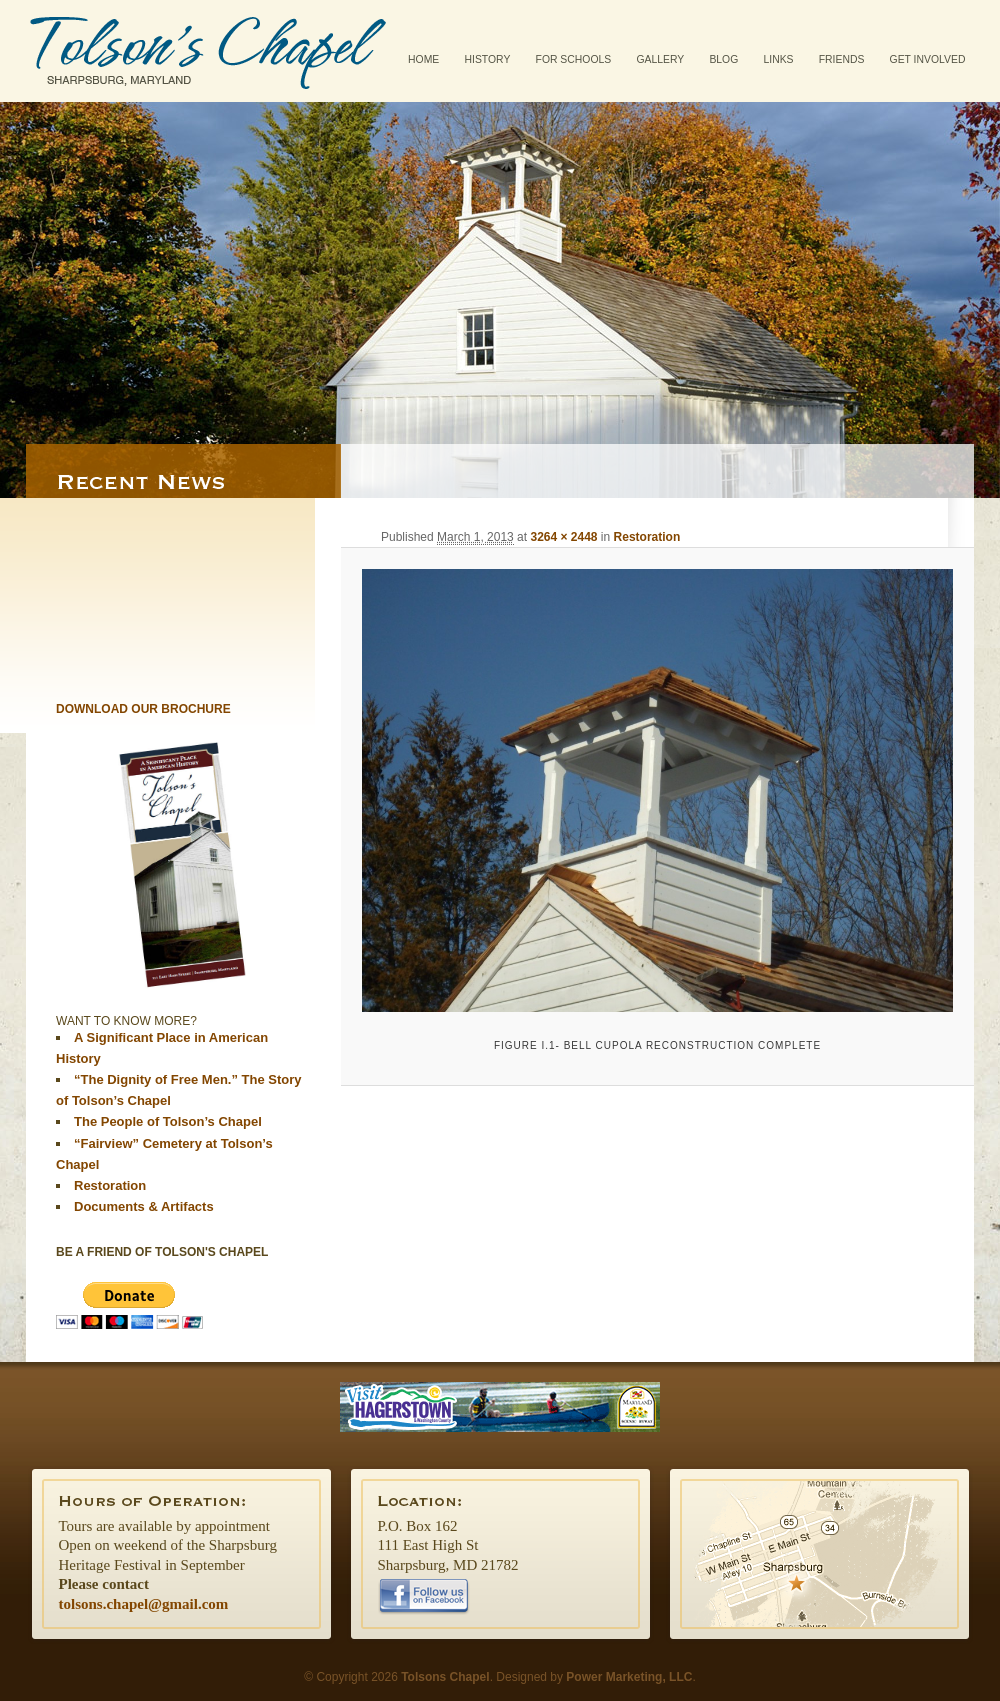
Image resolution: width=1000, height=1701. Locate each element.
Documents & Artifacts (144, 1206)
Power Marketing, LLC (629, 1677)
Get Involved (928, 59)
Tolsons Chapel (208, 51)
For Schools (574, 59)
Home (423, 59)
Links (778, 59)
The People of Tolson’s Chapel (168, 1121)
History (488, 59)
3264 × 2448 (563, 537)
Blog (723, 59)
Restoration (647, 537)
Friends (842, 59)
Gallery (660, 59)
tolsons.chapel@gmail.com (144, 1604)
